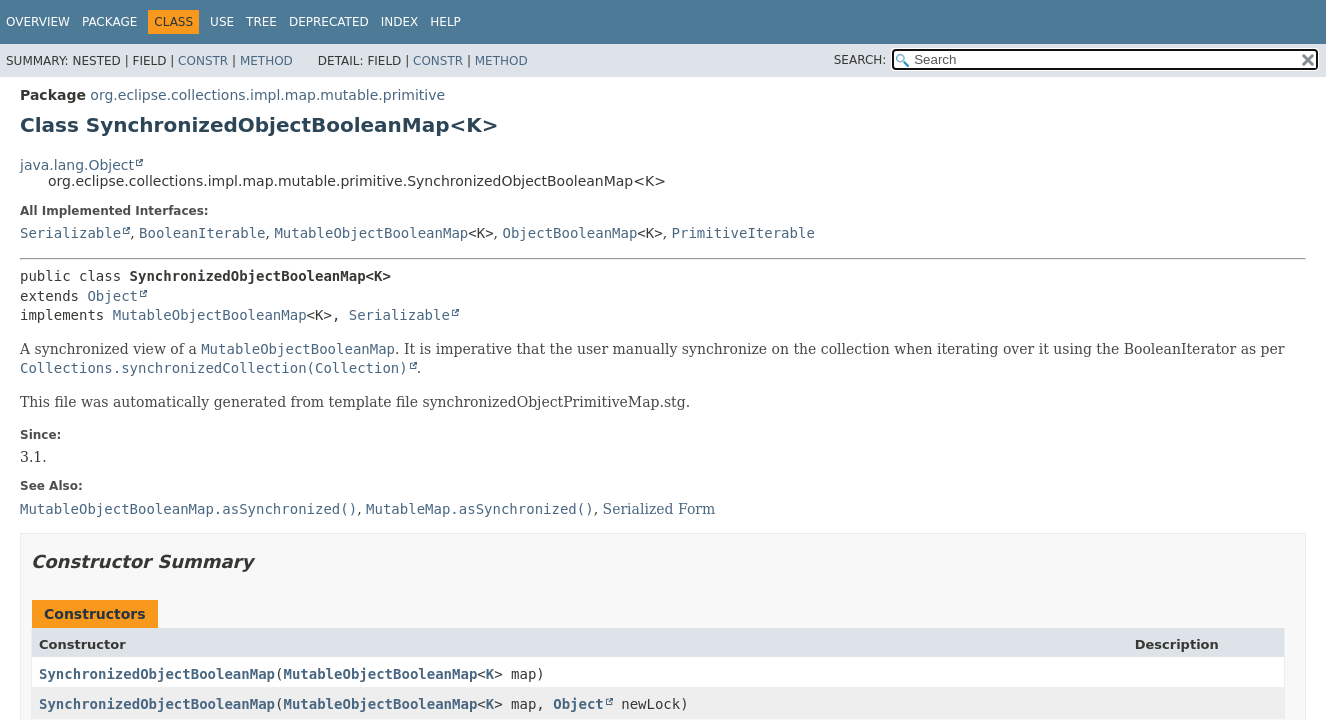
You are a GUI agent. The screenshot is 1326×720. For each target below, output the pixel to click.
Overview (38, 22)
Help (445, 22)
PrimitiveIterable (743, 233)
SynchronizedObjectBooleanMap (157, 674)
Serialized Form (659, 509)
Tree (261, 22)
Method (266, 61)
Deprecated (329, 22)
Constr (203, 61)
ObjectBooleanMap (569, 233)
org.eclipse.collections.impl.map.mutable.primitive (267, 95)
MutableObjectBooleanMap (371, 233)
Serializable (70, 233)
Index (400, 22)
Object (112, 296)
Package (109, 22)
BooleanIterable (202, 233)
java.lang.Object (77, 165)
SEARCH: (860, 60)
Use (222, 22)
